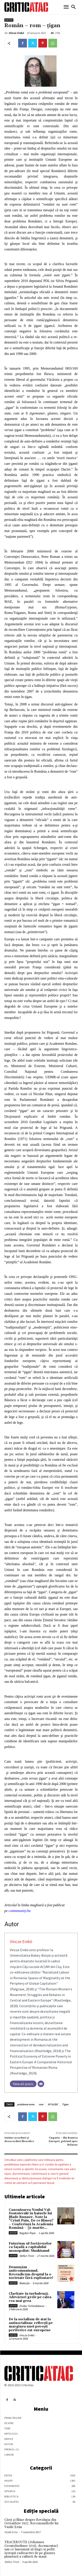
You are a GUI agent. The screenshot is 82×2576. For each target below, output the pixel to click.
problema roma (25, 2104)
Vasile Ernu (10, 2532)
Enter (8, 20)
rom (41, 2104)
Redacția (24, 2283)
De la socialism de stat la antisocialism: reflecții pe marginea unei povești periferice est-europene (31, 2324)
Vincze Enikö (16, 33)
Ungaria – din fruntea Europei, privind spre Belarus (63, 2141)
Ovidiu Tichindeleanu (31, 2306)
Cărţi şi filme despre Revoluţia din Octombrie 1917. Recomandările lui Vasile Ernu (31, 2523)
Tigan (65, 2104)
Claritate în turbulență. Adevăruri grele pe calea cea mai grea (30, 2297)
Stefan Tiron (26, 2256)
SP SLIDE (53, 2104)
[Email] (41, 2084)
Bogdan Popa (27, 2233)
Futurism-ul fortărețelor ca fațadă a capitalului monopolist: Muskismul (30, 2247)
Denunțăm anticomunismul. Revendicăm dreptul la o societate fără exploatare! (31, 2272)
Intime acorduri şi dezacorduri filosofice (19, 2139)
